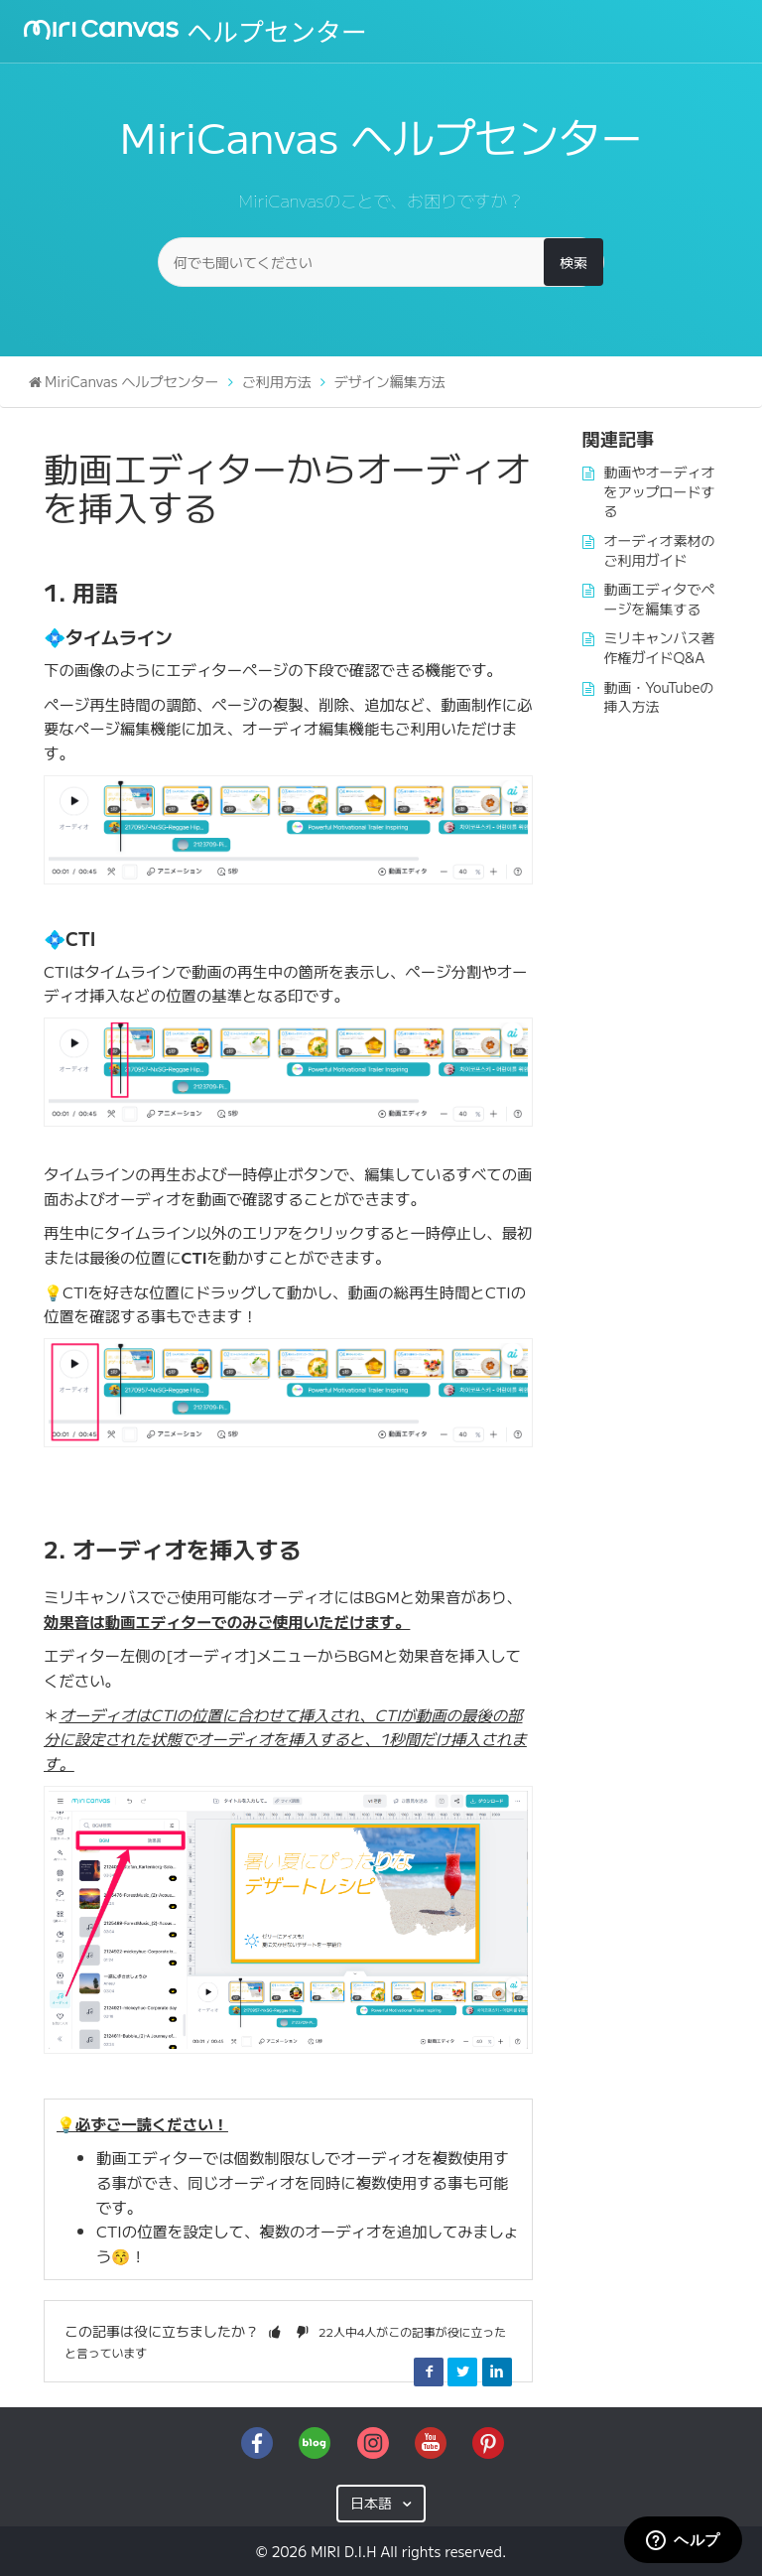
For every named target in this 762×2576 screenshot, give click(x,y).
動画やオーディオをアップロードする (659, 491)
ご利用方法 (277, 381)
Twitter (462, 2371)
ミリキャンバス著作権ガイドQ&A (659, 647)
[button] (275, 2331)
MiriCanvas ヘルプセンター (132, 381)
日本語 (373, 2502)
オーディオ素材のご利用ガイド (659, 550)
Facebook (429, 2371)
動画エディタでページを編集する (659, 598)
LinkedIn (497, 2371)
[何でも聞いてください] (381, 262)
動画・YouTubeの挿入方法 (659, 697)
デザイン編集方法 (389, 381)
